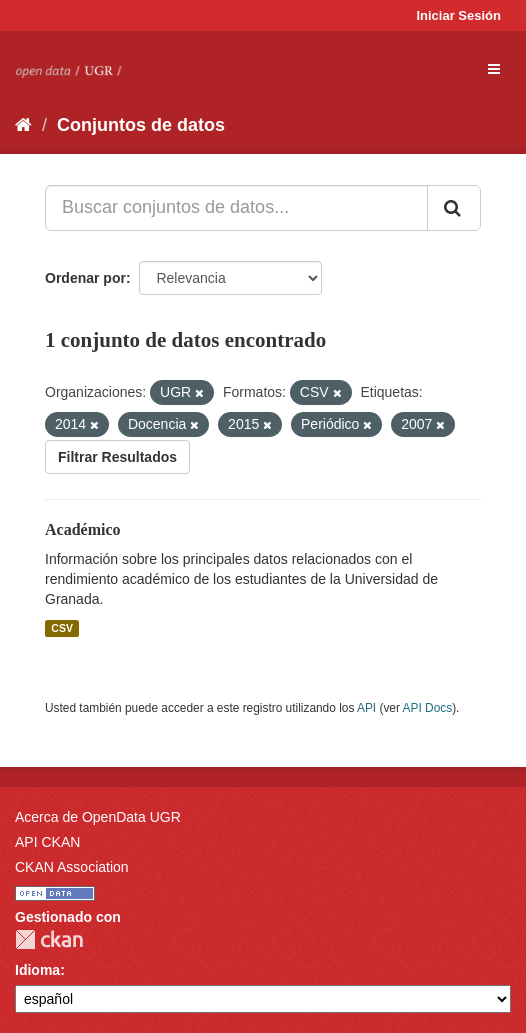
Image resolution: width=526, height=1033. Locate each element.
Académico (83, 529)
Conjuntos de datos (141, 125)
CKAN (49, 939)
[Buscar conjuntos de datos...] (236, 208)
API (366, 708)
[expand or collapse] (494, 69)
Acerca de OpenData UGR (98, 817)
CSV (62, 628)
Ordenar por (85, 278)
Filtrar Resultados (117, 457)
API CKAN (47, 842)
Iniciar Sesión (458, 15)
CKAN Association (72, 867)
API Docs (428, 708)
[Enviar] (454, 208)
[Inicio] (23, 125)
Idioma (37, 970)
